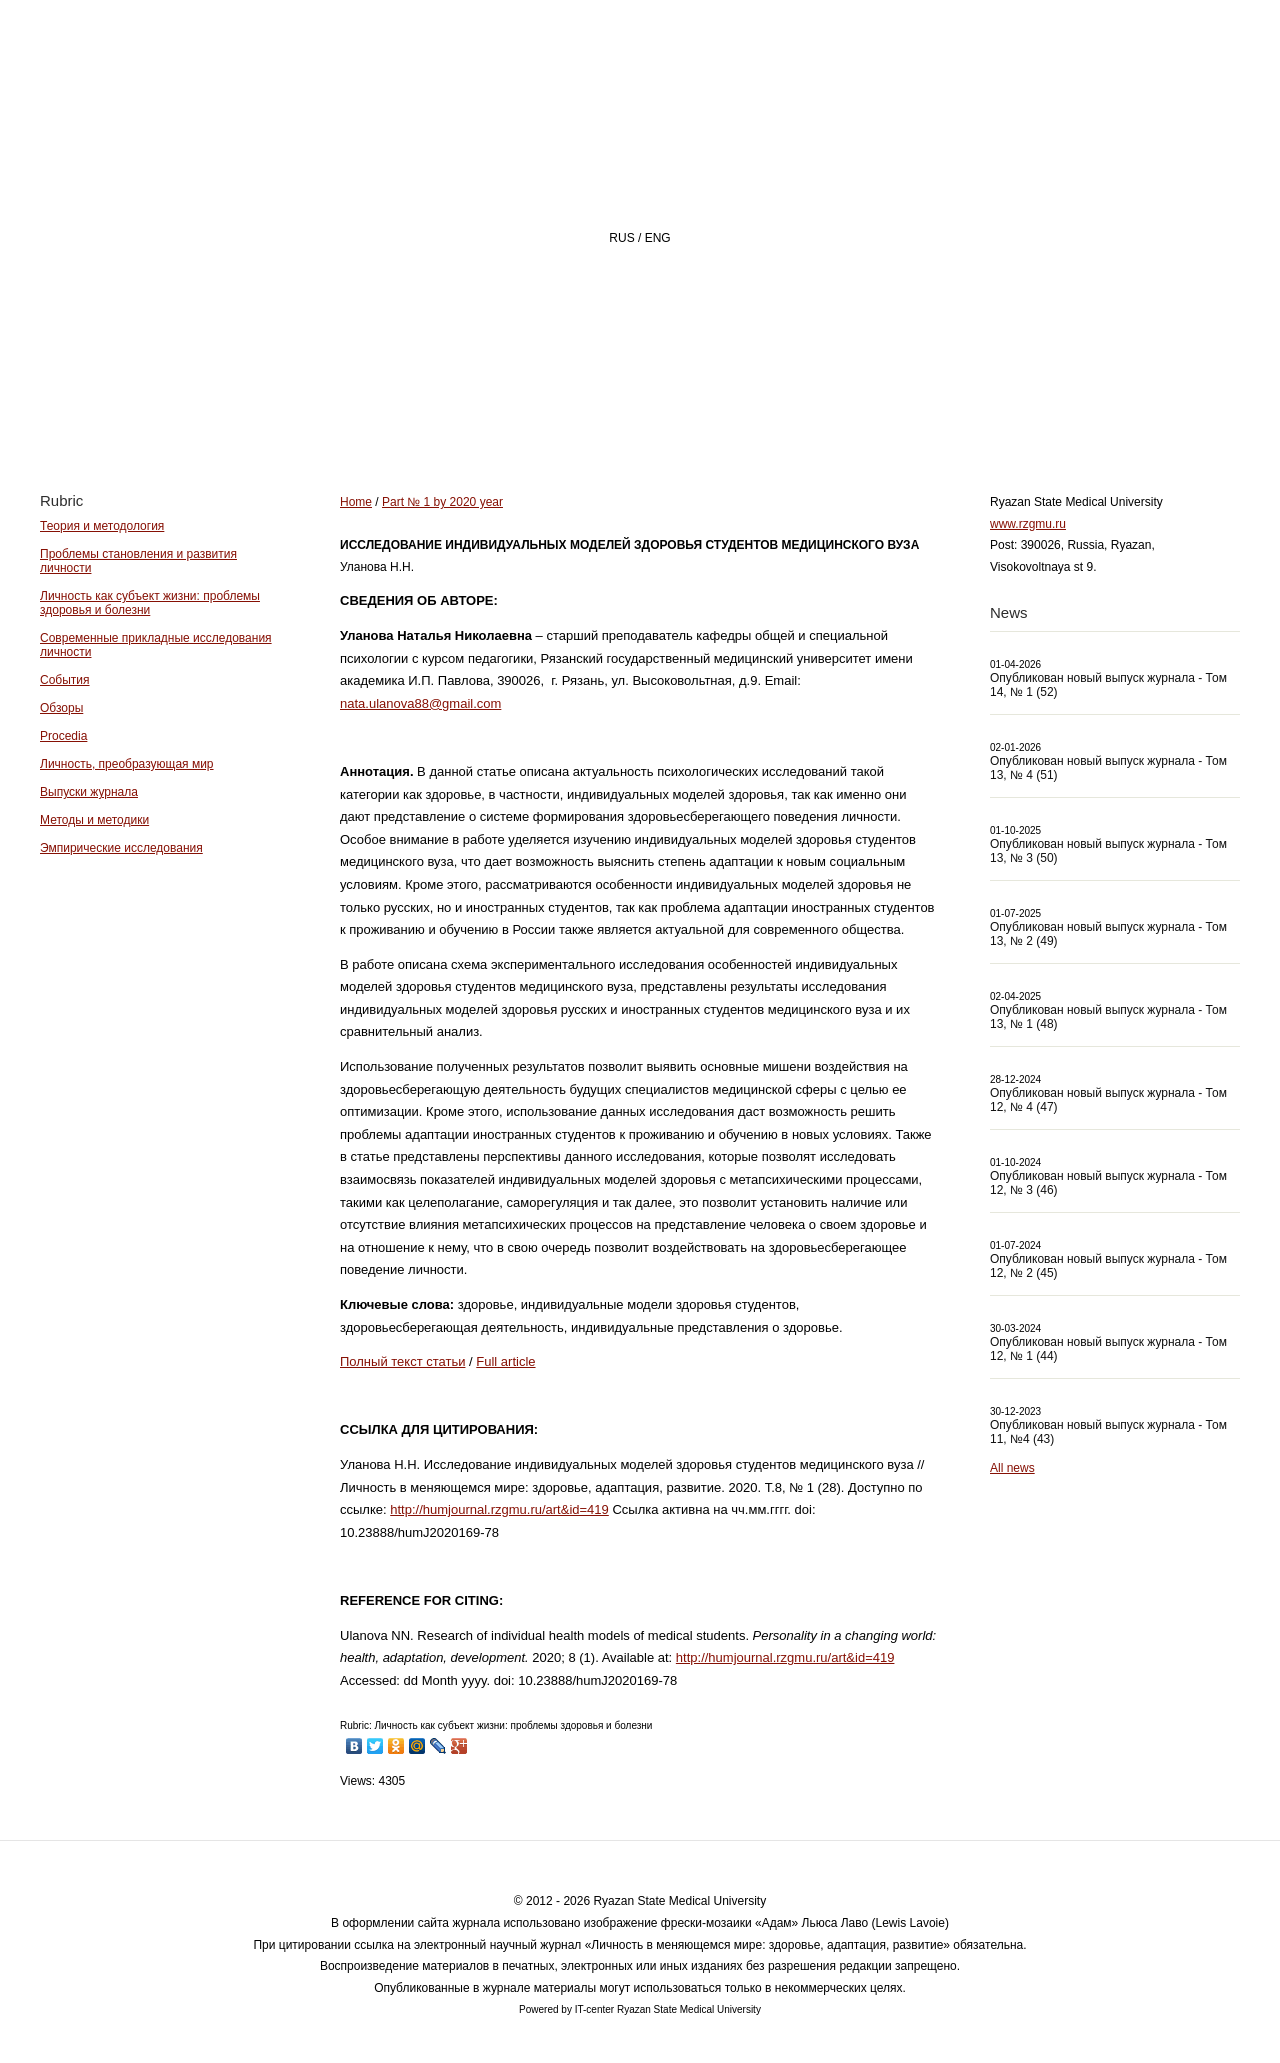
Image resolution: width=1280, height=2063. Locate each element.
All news (1012, 1468)
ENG (658, 238)
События (65, 680)
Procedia (63, 736)
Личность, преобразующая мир (127, 764)
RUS (621, 238)
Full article (505, 1361)
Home (494, 416)
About (608, 416)
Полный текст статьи (402, 1361)
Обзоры (61, 708)
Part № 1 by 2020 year (442, 502)
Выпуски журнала (89, 792)
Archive (862, 416)
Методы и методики (94, 820)
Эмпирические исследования (121, 848)
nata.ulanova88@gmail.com (420, 703)
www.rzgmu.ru (1028, 524)
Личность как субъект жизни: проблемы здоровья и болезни (150, 603)
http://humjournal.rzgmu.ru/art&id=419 (499, 1509)
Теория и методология (102, 526)
